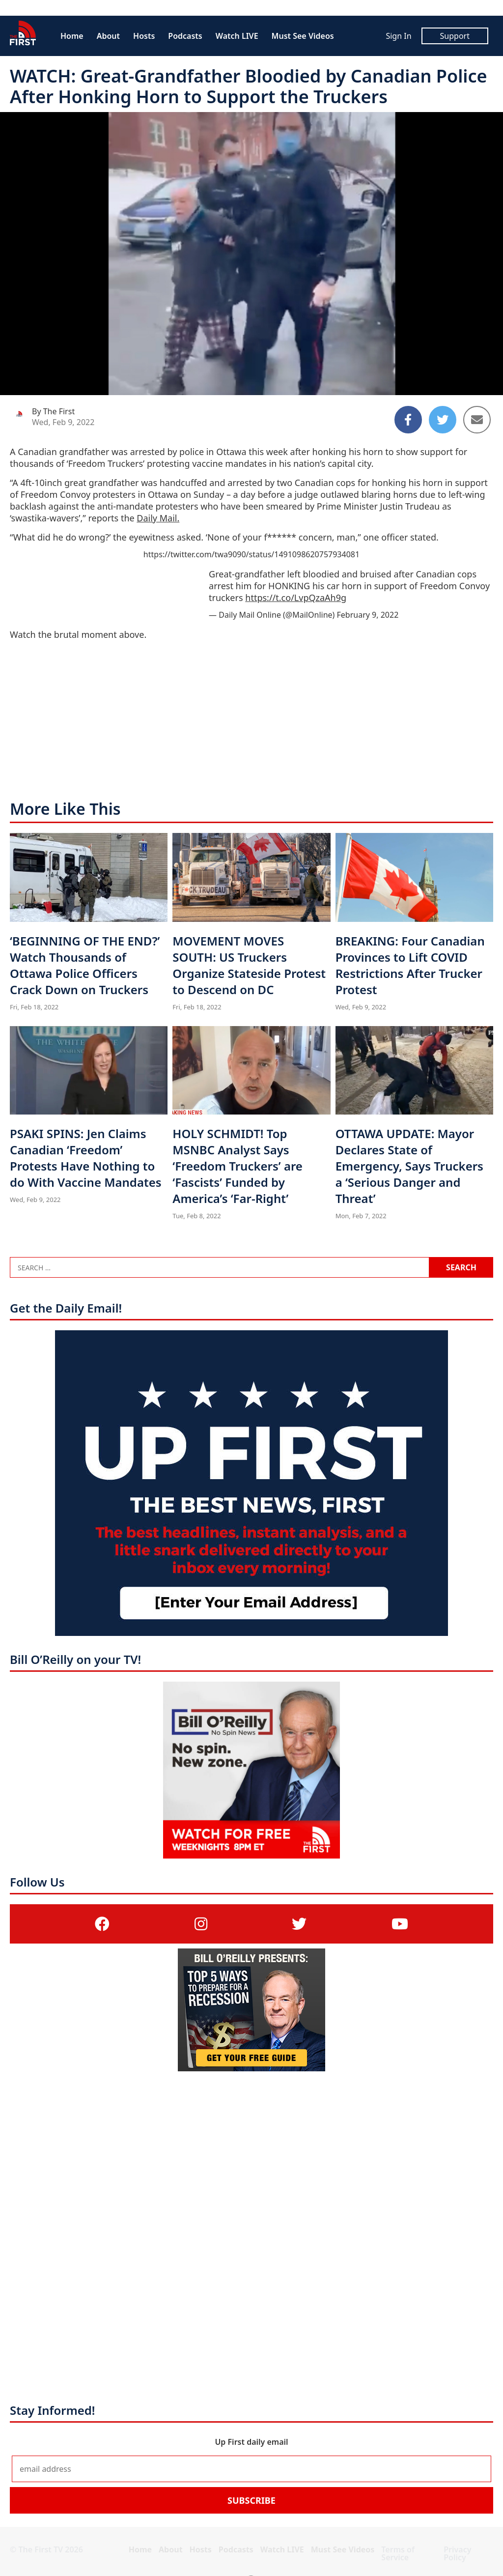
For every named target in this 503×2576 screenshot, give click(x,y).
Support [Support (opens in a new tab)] (455, 35)
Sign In (398, 35)
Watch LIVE (237, 35)
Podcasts (185, 35)
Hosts (144, 35)
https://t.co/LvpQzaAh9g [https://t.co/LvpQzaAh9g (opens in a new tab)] (295, 597)
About (108, 35)
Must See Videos (303, 35)
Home (72, 35)
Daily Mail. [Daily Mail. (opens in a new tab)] (158, 518)
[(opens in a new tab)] (102, 1924)
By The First (53, 411)
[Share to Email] (477, 419)
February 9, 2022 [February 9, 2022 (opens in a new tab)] (368, 614)
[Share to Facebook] (408, 419)
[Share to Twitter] (442, 419)
